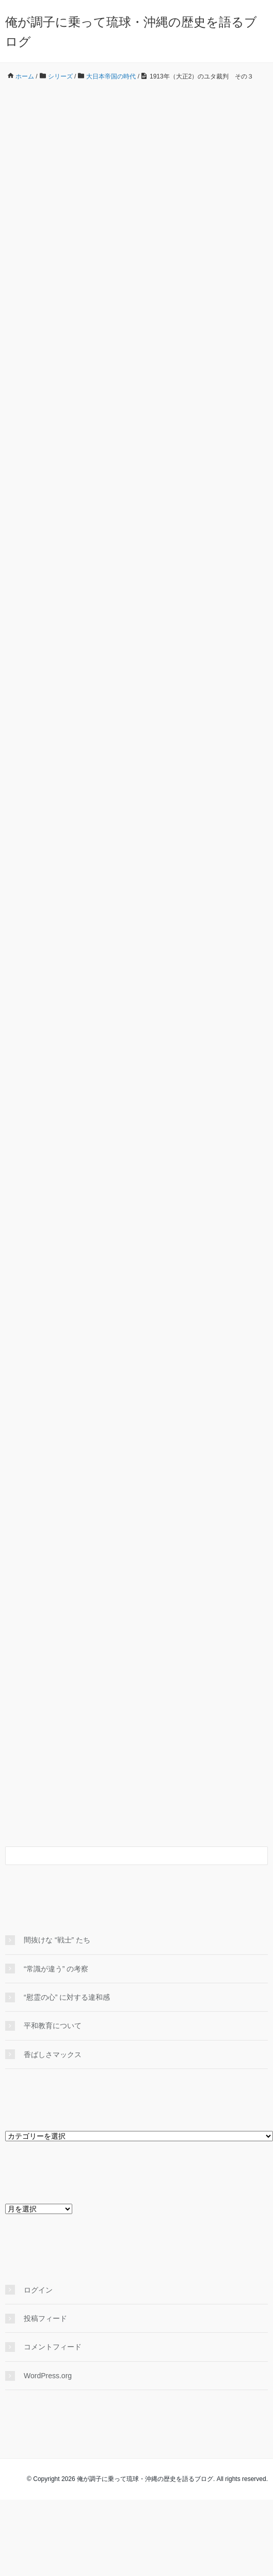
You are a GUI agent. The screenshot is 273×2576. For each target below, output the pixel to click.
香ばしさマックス (53, 2054)
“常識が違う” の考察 (56, 1969)
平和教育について (53, 2025)
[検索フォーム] (126, 1855)
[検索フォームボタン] (258, 1855)
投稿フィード (45, 2318)
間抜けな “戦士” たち (57, 1940)
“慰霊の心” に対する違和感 (70, 1997)
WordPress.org (48, 2376)
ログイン (38, 2290)
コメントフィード (53, 2347)
